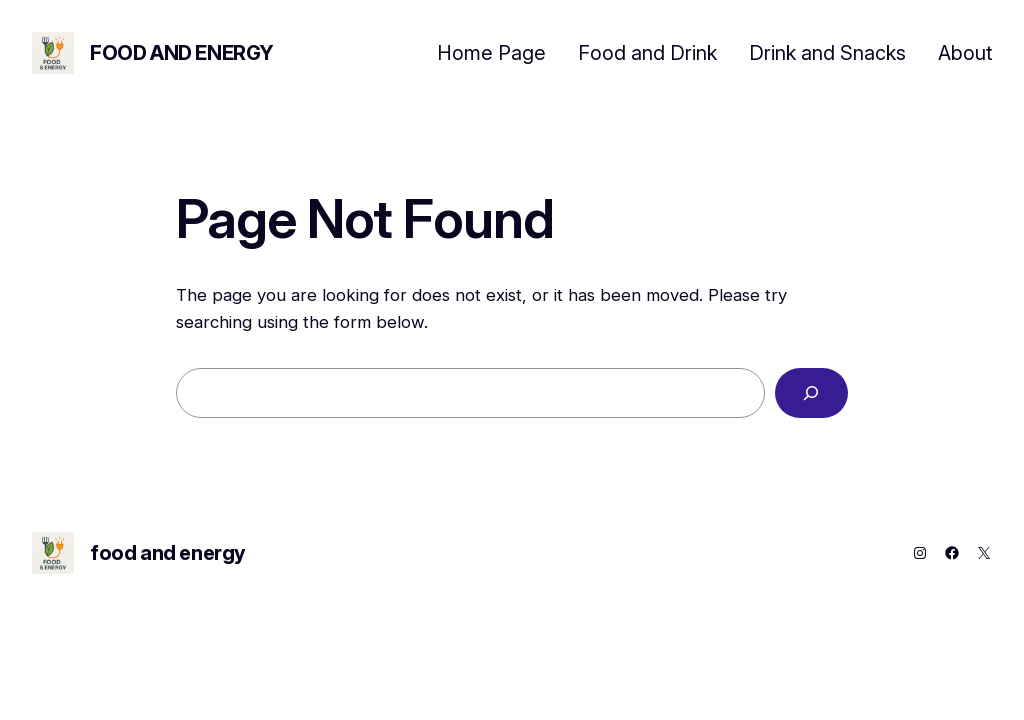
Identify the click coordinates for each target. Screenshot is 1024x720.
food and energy (182, 53)
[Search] (811, 393)
